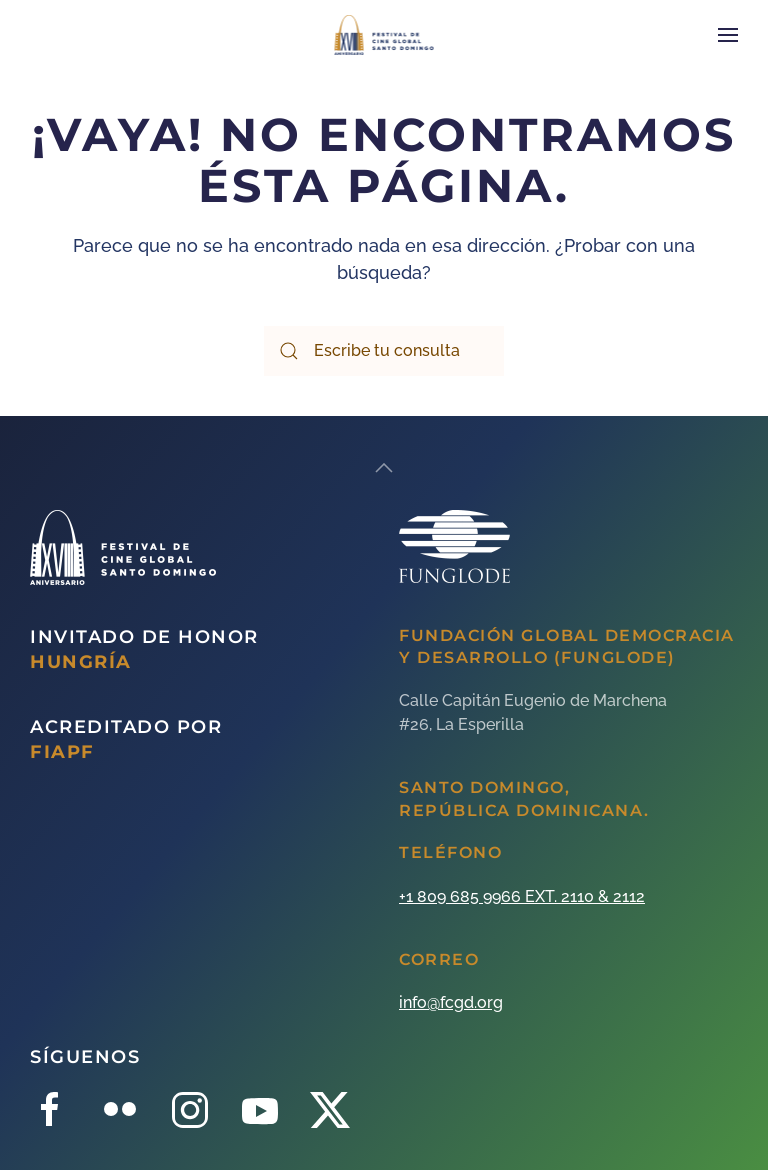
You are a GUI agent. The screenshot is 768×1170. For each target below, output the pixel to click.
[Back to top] (384, 468)
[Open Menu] (728, 35)
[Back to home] (384, 35)
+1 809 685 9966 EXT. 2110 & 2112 (522, 896)
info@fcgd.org (451, 1002)
